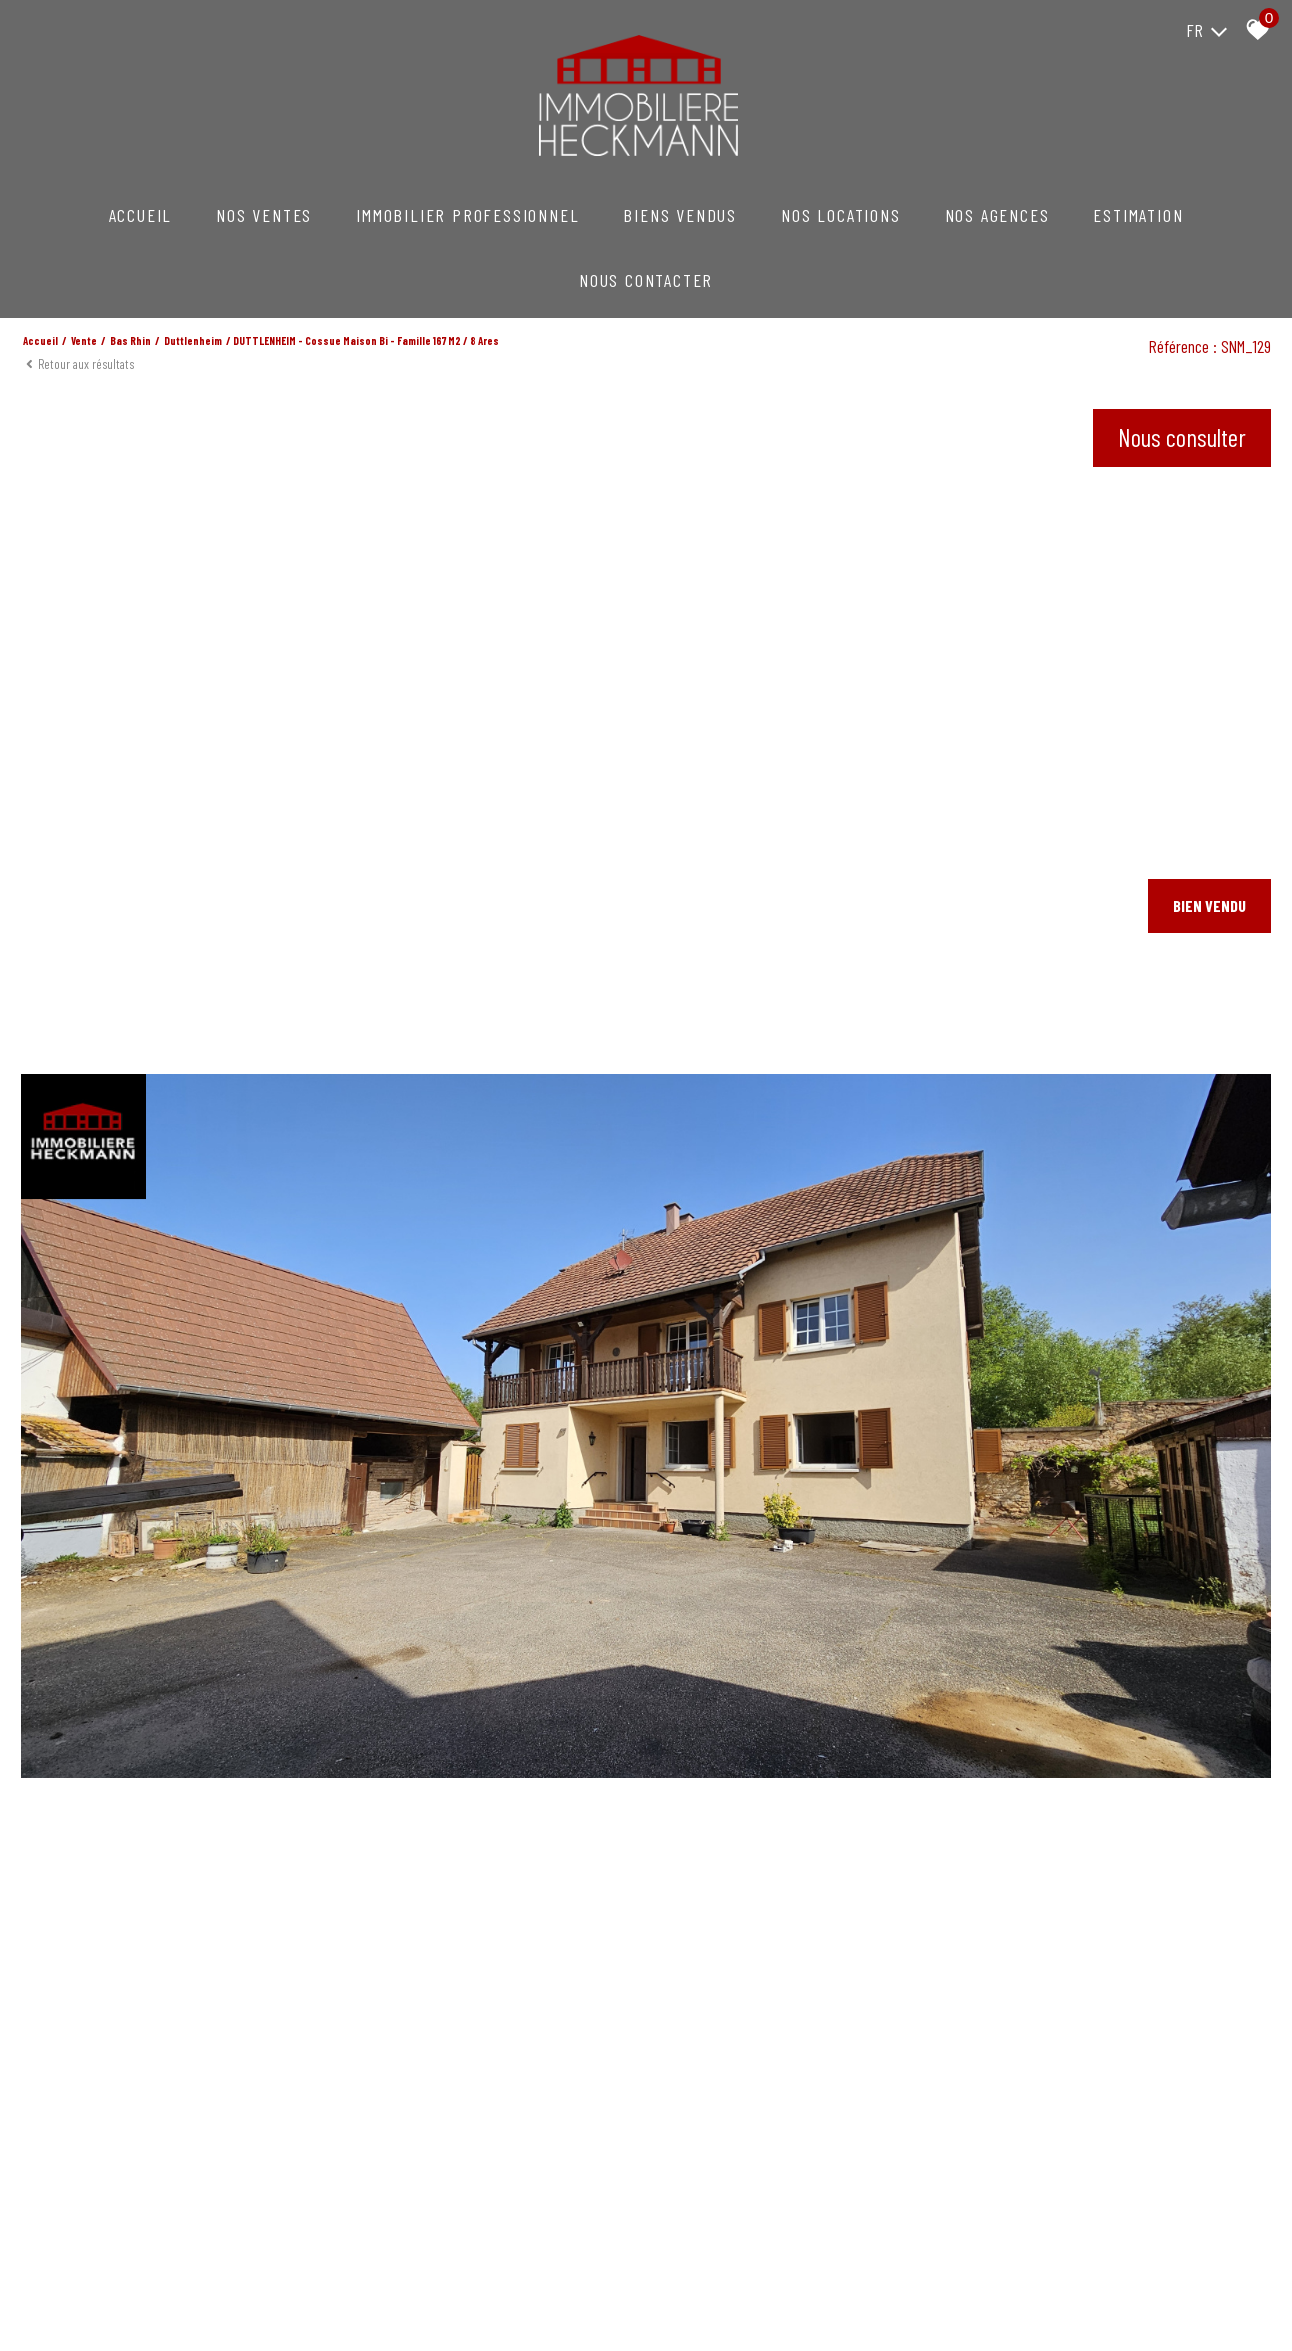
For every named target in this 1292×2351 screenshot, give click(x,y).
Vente (84, 340)
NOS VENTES (264, 215)
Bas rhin (130, 340)
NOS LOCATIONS (840, 215)
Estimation (1138, 215)
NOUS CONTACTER (646, 280)
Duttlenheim (193, 340)
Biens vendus (680, 215)
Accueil (141, 215)
